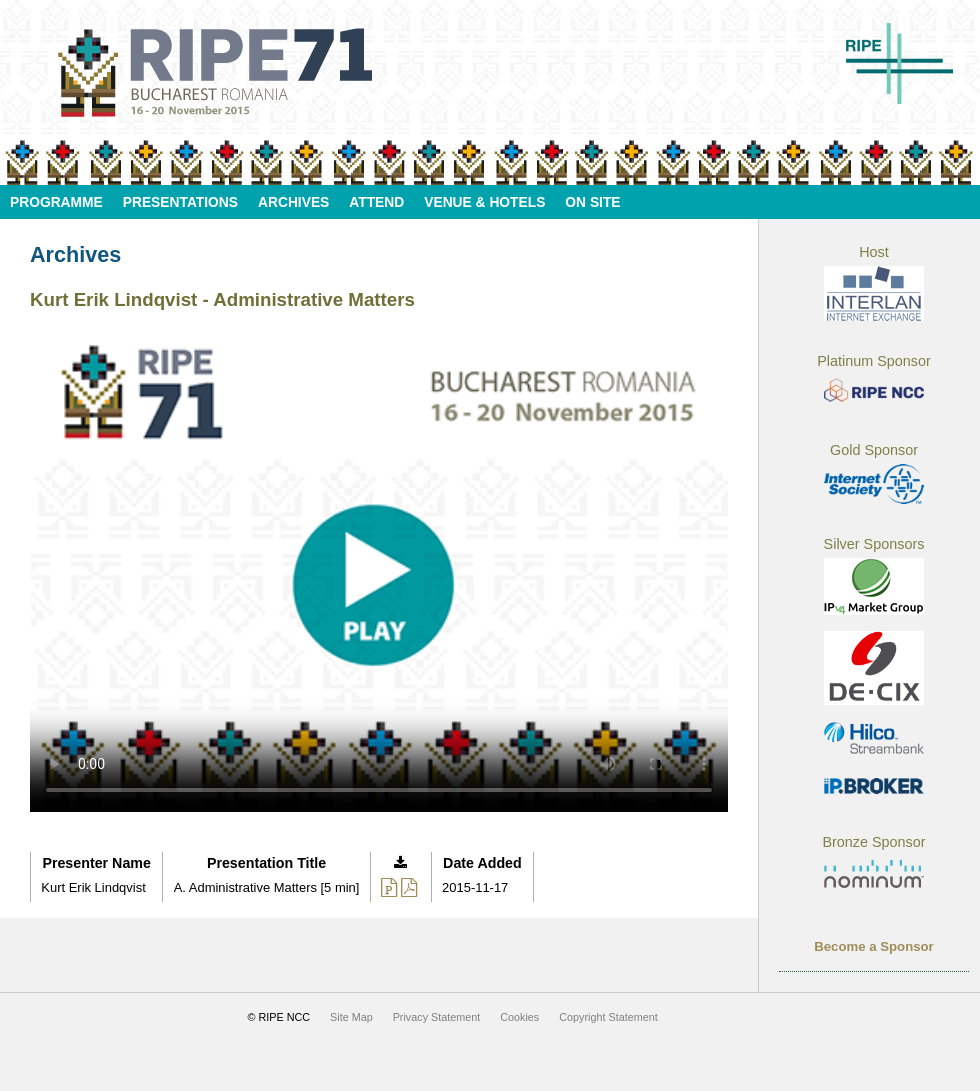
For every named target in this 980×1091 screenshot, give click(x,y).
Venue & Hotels (484, 202)
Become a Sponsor (873, 946)
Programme (56, 202)
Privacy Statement (437, 1017)
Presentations (180, 202)
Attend (376, 202)
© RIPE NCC (279, 1017)
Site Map (351, 1017)
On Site (592, 202)
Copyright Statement (608, 1017)
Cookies (519, 1017)
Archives (293, 202)
